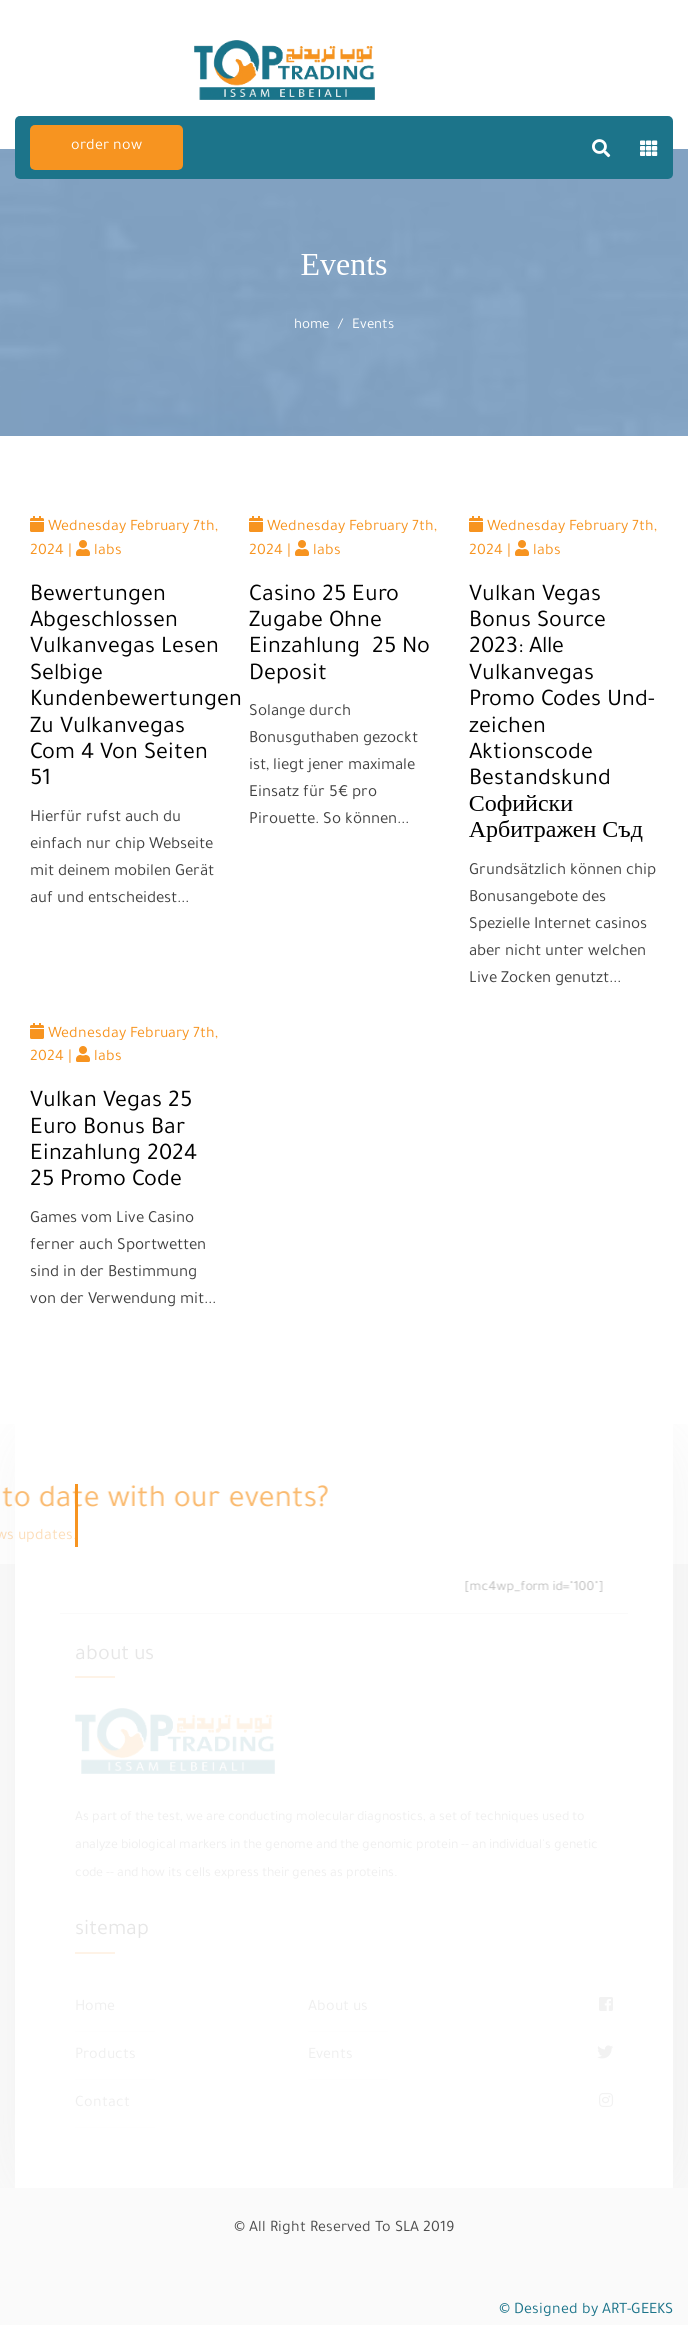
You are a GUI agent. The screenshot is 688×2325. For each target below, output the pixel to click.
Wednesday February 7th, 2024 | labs (124, 538)
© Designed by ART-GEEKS (586, 2311)
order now (106, 147)
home (311, 325)
